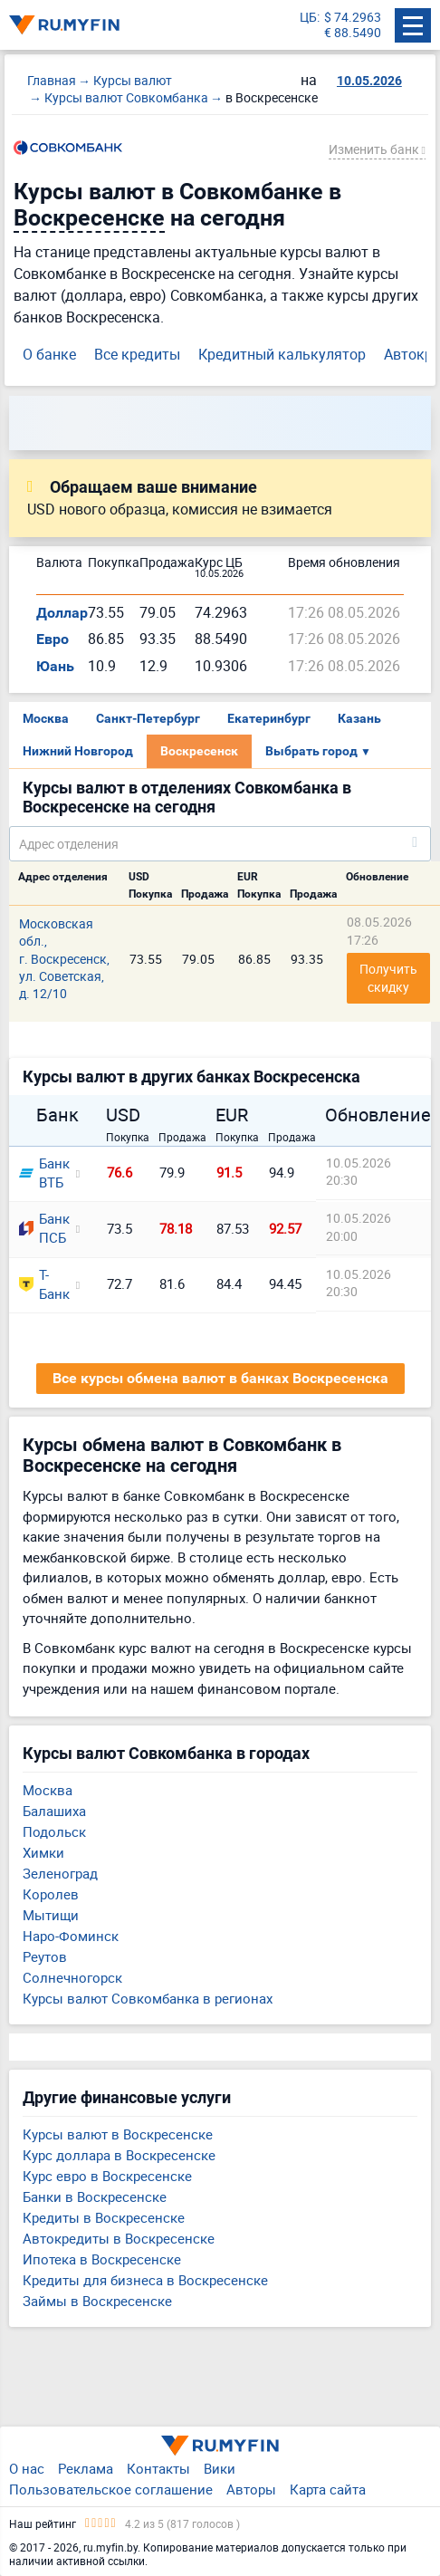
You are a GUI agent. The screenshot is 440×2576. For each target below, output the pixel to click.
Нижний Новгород (78, 751)
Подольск (54, 1831)
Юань (55, 666)
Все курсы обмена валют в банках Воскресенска (220, 1378)
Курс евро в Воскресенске (107, 2175)
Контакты (158, 2468)
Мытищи (51, 1915)
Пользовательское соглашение (111, 2489)
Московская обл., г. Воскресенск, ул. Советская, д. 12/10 (64, 959)
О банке (49, 354)
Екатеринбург (269, 718)
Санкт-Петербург (148, 718)
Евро (52, 639)
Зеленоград (60, 1873)
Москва (46, 718)
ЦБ (308, 17)
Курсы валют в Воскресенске (118, 2134)
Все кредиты (137, 354)
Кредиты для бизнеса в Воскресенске (145, 2280)
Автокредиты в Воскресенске (119, 2238)
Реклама (85, 2468)
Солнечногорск (72, 1977)
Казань (359, 718)
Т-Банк (41, 1283)
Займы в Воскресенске (97, 2300)
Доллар (62, 612)
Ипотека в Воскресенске (102, 2259)
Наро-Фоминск (71, 1935)
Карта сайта (328, 2489)
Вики (219, 2468)
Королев (51, 1894)
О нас (26, 2468)
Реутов (45, 1956)
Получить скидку (389, 977)
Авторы (251, 2489)
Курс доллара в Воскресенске (119, 2155)
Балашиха (54, 1810)
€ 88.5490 (352, 33)
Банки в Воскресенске (95, 2196)
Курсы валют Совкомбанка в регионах (148, 1998)
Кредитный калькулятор (282, 354)
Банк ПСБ (41, 1227)
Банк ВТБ (41, 1172)
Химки (43, 1852)
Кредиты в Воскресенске (104, 2217)
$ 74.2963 (352, 17)
